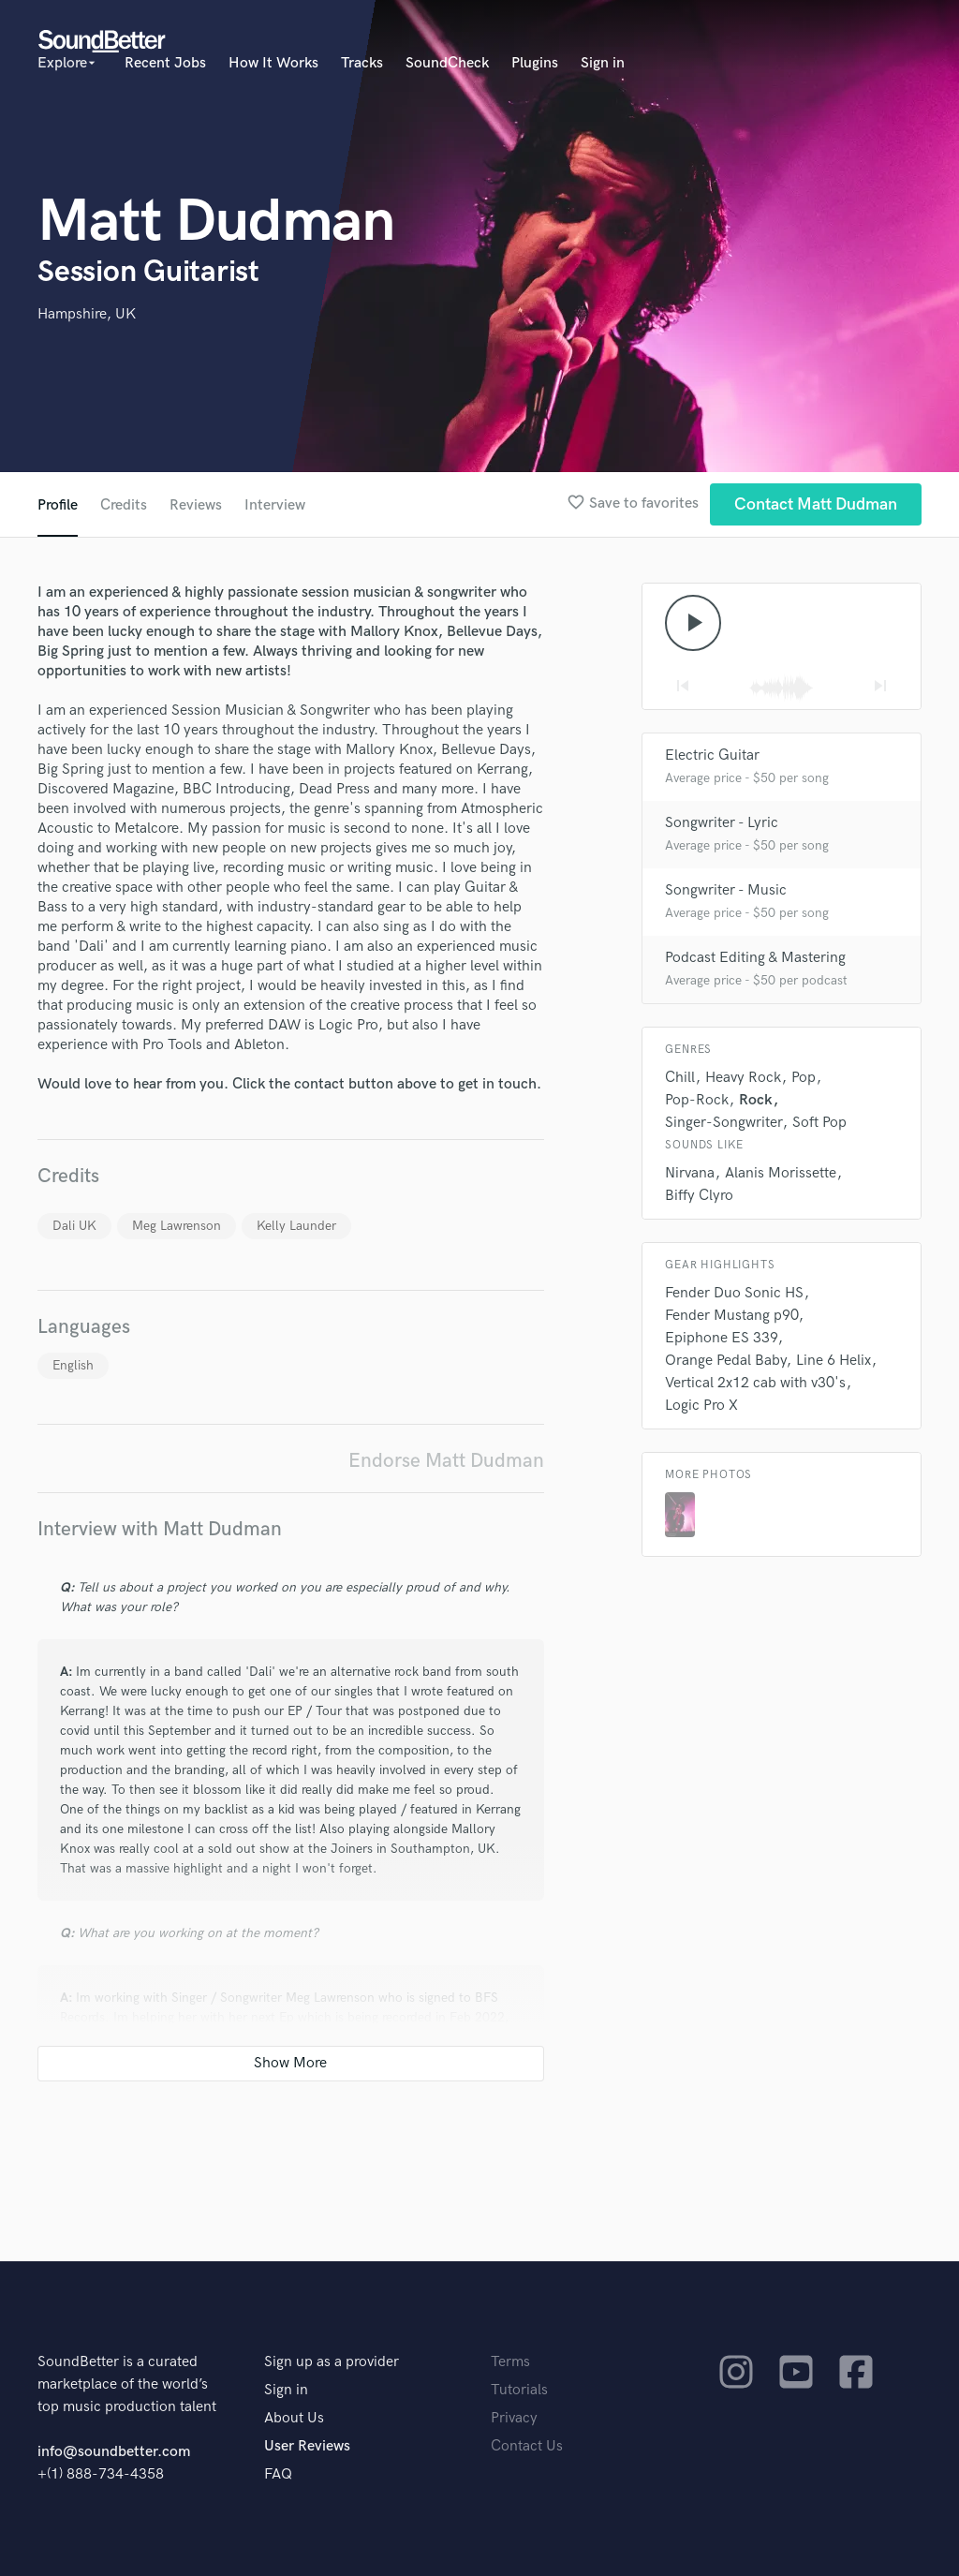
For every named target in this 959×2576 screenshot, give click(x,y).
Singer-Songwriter (723, 1123)
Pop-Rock (697, 1100)
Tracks (362, 63)
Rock (756, 1100)
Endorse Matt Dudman (446, 1461)
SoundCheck (447, 63)
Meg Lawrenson (176, 1226)
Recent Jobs (165, 63)
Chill (680, 1078)
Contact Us (527, 2446)
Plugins (534, 63)
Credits (123, 505)
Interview (274, 505)
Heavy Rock (743, 1078)
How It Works (273, 63)
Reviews (196, 505)
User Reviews (307, 2446)
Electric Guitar (712, 755)
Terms (510, 2362)
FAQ (278, 2474)
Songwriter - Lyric (721, 823)
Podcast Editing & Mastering (755, 958)
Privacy (514, 2418)
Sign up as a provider (331, 2362)
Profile (57, 505)
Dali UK (74, 1226)
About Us (294, 2418)
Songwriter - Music (726, 890)
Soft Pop (819, 1123)
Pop (803, 1078)
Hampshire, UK (86, 314)
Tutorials (519, 2390)
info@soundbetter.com (113, 2452)
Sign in (603, 63)
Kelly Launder (296, 1226)
